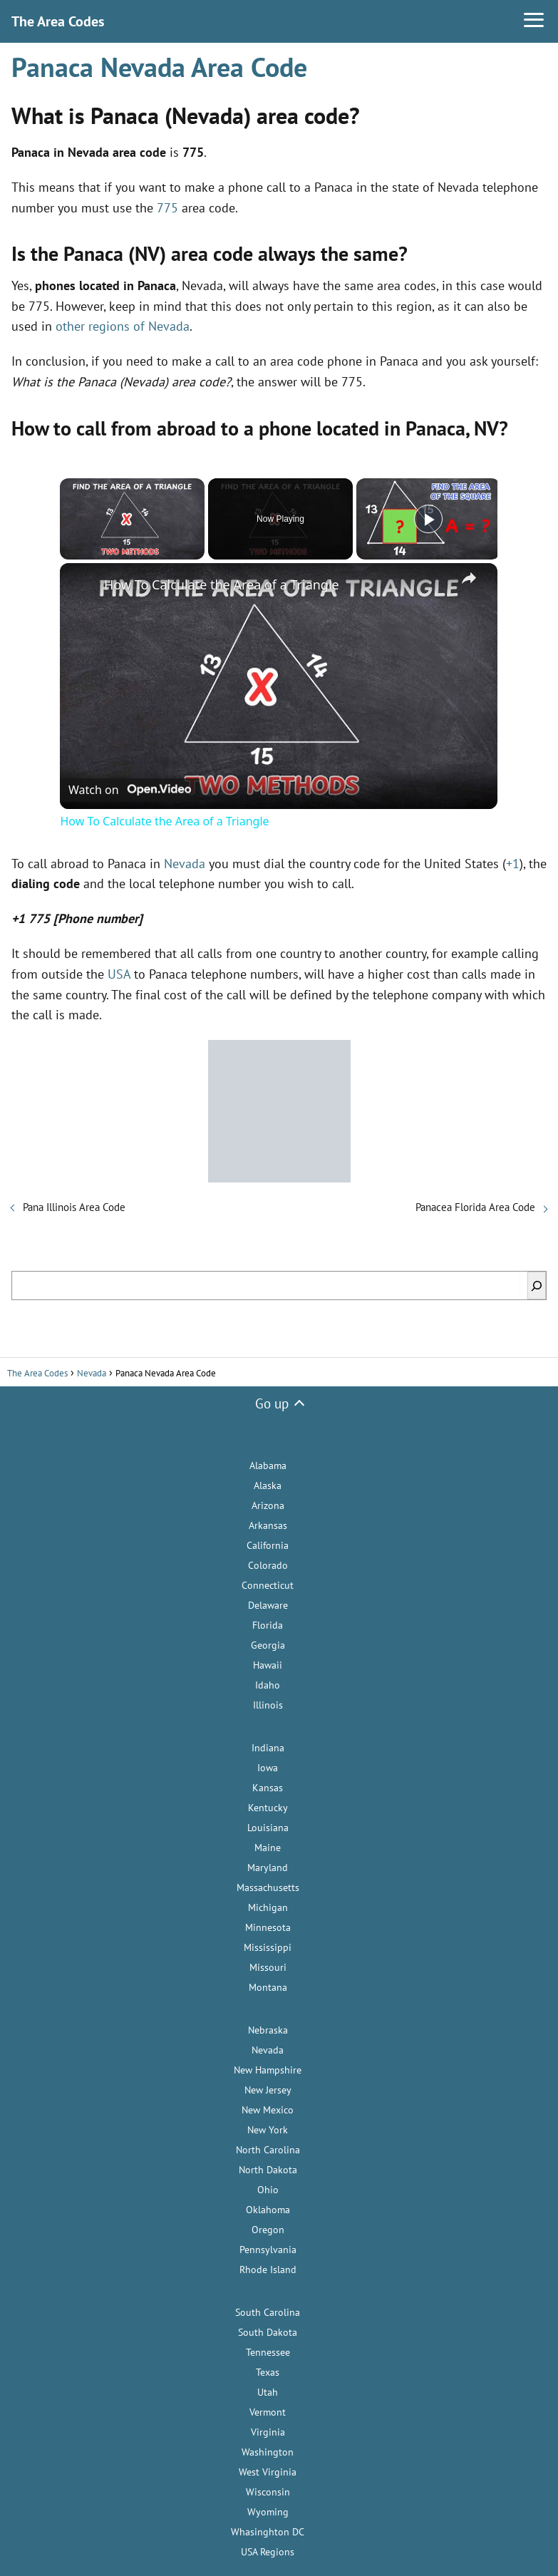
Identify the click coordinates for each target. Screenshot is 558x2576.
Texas (267, 2372)
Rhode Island (267, 2269)
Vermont (267, 2412)
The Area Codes (57, 21)
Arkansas (268, 1525)
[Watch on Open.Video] (130, 788)
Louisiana (268, 1827)
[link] (82, 586)
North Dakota (268, 2169)
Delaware (268, 1605)
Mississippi (267, 1947)
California (268, 1545)
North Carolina (268, 2149)
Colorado (268, 1565)
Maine (267, 1847)
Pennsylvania (267, 2249)
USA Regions (267, 2551)
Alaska (267, 1485)
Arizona (268, 1505)
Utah (267, 2392)
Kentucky (268, 1807)
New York (267, 2129)
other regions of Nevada (123, 326)
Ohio (268, 2189)
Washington (268, 2452)
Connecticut (268, 1585)
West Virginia (267, 2472)
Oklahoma (268, 2209)
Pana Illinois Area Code (74, 1207)
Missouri (267, 1967)
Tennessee (268, 2352)
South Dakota (267, 2332)
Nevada (184, 863)
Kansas (267, 1787)
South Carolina (267, 2312)
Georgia (268, 1645)
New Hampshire (267, 2070)
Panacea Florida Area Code (475, 1207)
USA (119, 974)
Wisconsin (268, 2491)
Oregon (268, 2229)
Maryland (267, 1867)
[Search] (536, 1285)
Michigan (268, 1907)
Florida (267, 1625)
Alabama (267, 1465)
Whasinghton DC (267, 2531)
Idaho (267, 1685)
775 (167, 208)
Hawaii (267, 1665)
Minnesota (268, 1927)
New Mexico (268, 2109)
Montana (268, 1987)
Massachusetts (268, 1887)
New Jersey (267, 2089)
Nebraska (268, 2030)
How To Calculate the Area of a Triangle (221, 584)
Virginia (268, 2432)
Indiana (268, 1747)
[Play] (428, 519)
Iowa (267, 1767)
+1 (513, 863)
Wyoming (268, 2511)
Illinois (268, 1705)
